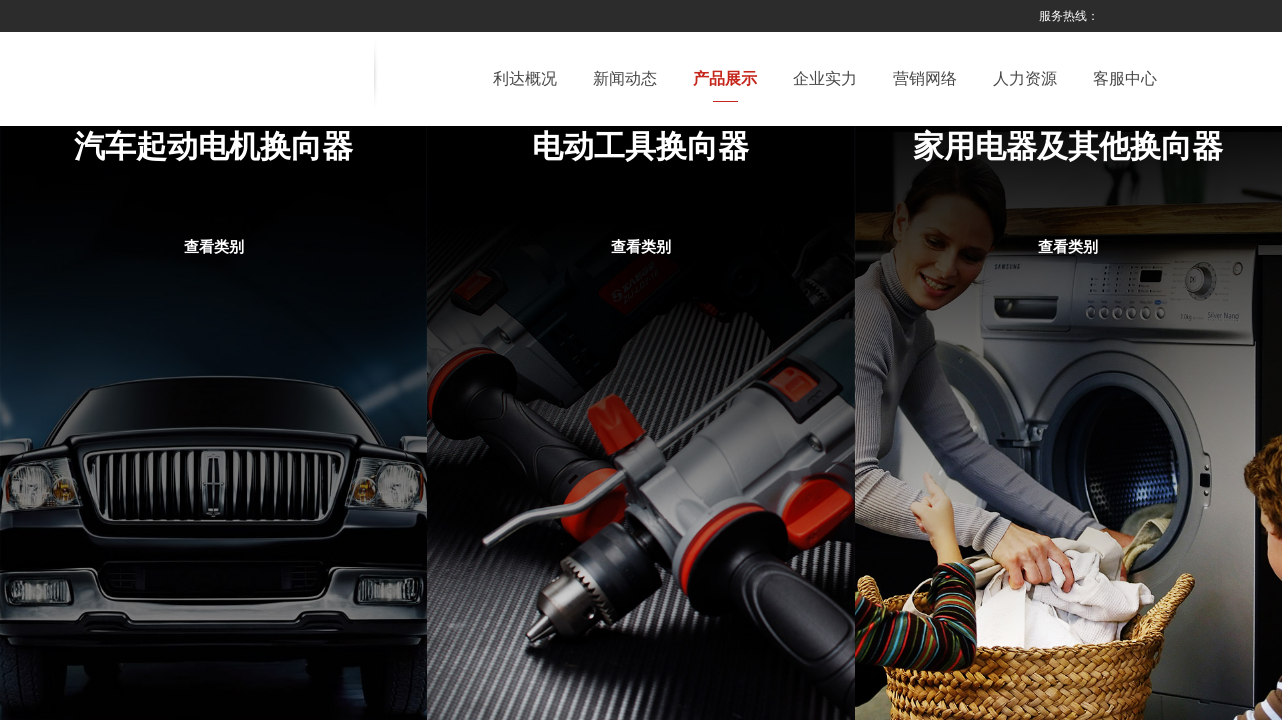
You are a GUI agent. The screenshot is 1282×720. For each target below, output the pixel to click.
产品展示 (725, 79)
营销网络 (925, 79)
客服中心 (1125, 79)
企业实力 (825, 79)
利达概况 (525, 79)
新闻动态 (625, 79)
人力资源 (1025, 79)
